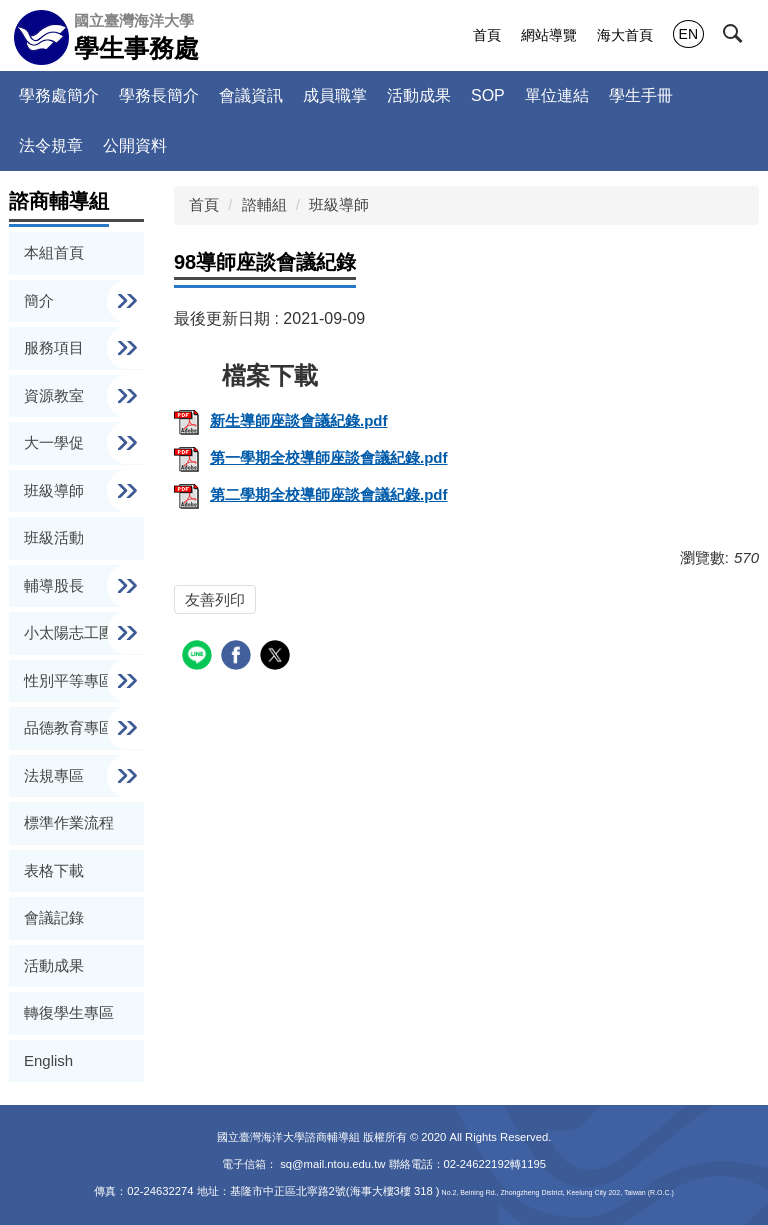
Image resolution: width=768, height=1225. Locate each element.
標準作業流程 (69, 822)
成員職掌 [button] (335, 95)
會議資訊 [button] (251, 95)
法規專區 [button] (56, 775)
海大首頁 (625, 35)
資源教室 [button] (56, 395)
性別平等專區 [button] (71, 680)
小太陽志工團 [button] (71, 632)
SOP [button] (488, 95)
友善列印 (215, 599)
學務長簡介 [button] (159, 95)
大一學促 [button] (56, 442)
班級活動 (54, 537)
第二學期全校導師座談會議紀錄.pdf (311, 494)
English (48, 1060)
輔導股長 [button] (56, 585)
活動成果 (419, 95)
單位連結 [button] (557, 95)
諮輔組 (264, 204)
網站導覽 (549, 35)
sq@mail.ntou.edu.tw (334, 1164)
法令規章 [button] (51, 145)
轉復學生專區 (69, 1012)
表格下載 (54, 870)
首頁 (487, 35)
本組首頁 (54, 252)
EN (688, 34)
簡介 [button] (41, 300)
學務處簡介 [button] (59, 95)
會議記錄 (54, 917)
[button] (745, 37)
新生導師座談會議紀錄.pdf (281, 420)
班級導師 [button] (56, 490)
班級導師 (339, 204)
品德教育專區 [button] (71, 727)
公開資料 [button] (135, 145)
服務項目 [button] (56, 347)
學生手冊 (641, 95)
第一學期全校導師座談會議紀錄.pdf (311, 457)
